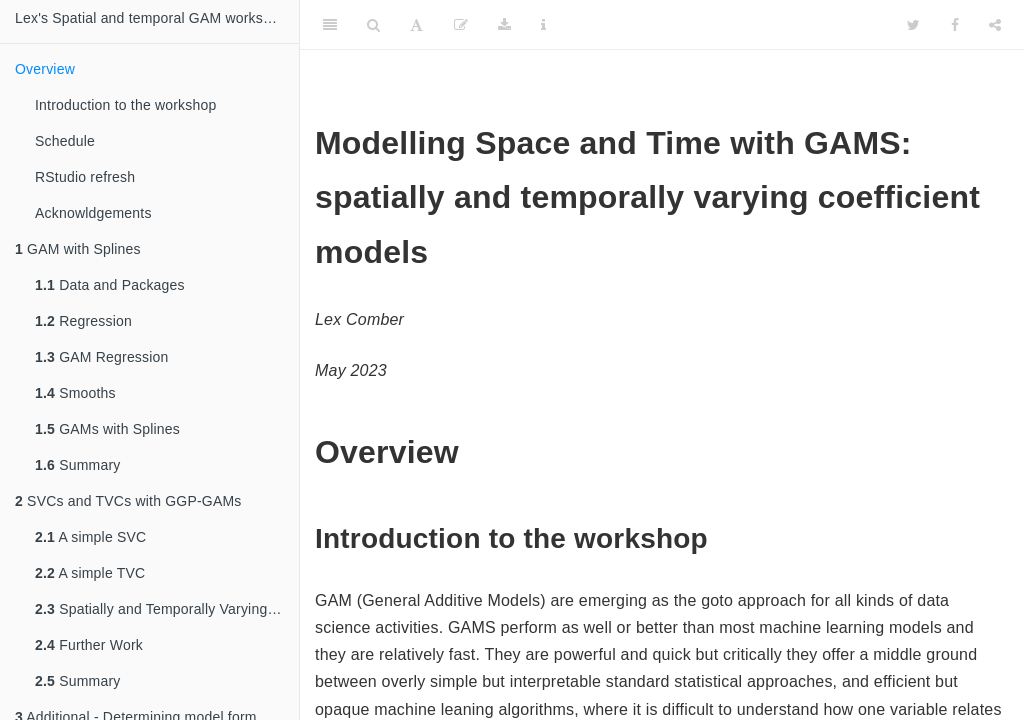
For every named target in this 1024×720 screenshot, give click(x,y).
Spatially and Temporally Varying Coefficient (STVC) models (167, 609)
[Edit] (461, 25)
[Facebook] (955, 25)
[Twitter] (913, 25)
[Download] (504, 25)
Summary (77, 465)
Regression (83, 321)
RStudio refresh (85, 177)
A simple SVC (90, 537)
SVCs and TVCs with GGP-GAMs (128, 501)
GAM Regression (102, 357)
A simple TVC (90, 573)
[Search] (373, 25)
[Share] (995, 25)
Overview (45, 69)
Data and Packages (110, 285)
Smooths (75, 393)
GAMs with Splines (107, 429)
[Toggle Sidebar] (330, 25)
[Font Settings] (416, 25)
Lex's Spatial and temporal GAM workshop (151, 18)
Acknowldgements (93, 213)
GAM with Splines (78, 249)
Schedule (65, 141)
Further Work (89, 645)
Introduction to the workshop (125, 105)
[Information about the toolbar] (543, 25)
